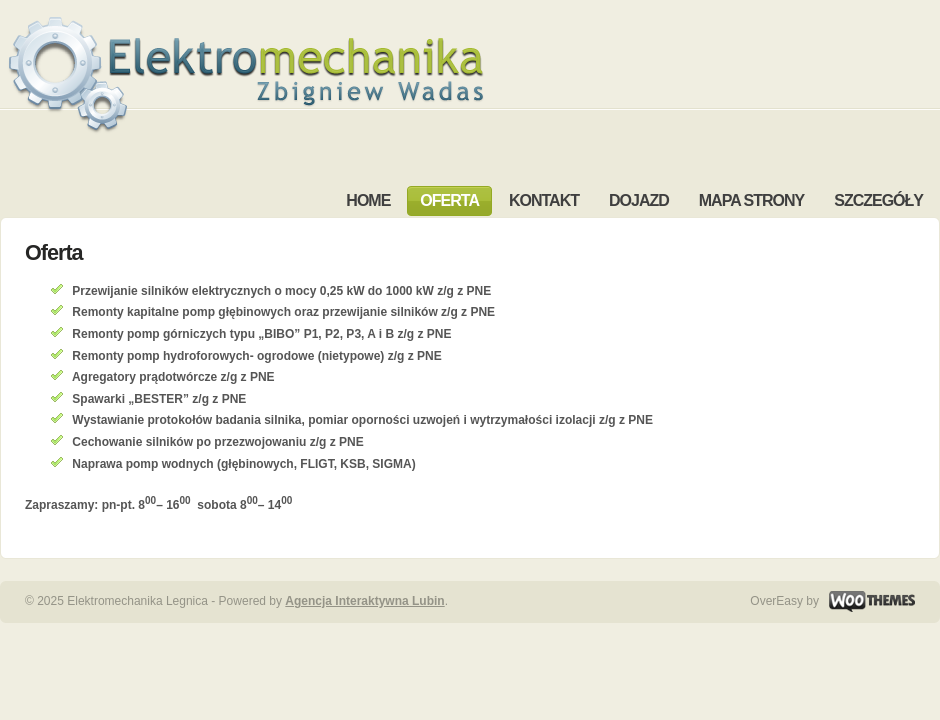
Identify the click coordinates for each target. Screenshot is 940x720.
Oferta (54, 252)
